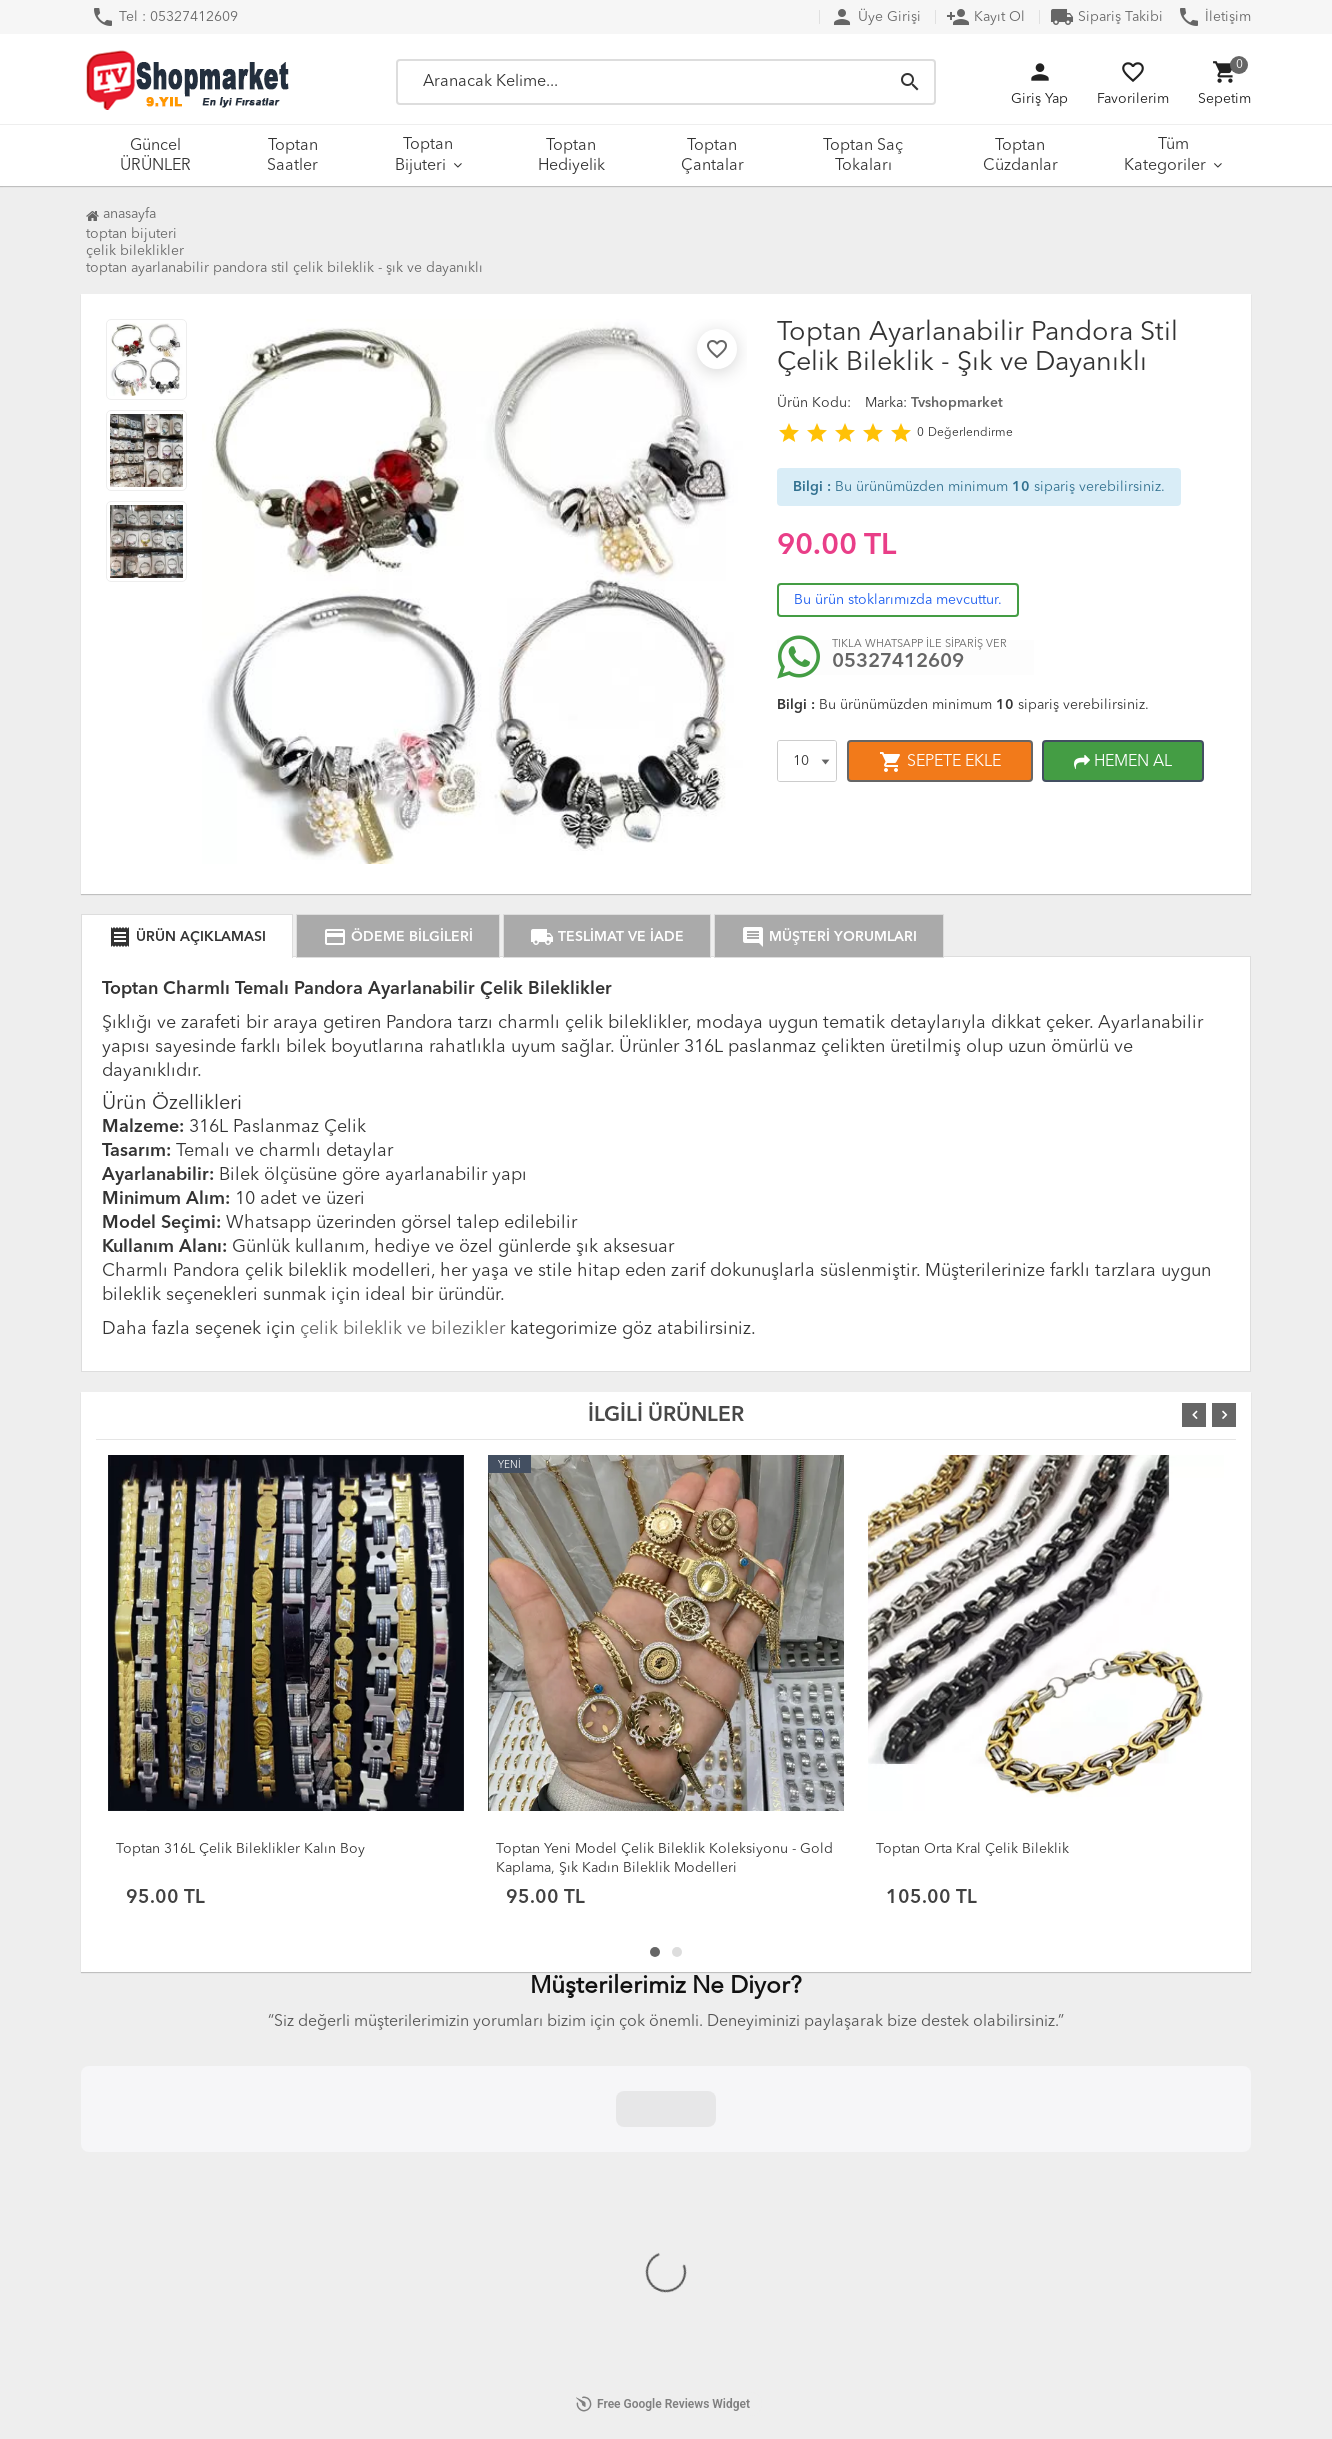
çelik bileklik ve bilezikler (402, 1329)
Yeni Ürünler (589, 2119)
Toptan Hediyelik (571, 156)
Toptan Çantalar (712, 156)
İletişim (1214, 17)
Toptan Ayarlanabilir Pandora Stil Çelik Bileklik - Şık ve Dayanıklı (284, 268)
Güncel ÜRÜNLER (155, 156)
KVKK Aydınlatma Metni (187, 2167)
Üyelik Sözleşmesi (168, 2235)
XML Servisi (367, 2239)
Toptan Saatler (292, 156)
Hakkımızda (366, 2095)
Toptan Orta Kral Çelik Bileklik (972, 1849)
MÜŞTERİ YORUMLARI (829, 937)
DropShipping (376, 2215)
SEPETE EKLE (940, 762)
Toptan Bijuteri (424, 155)
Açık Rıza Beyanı (163, 2143)
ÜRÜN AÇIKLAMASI (187, 937)
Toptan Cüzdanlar (1020, 156)
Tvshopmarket (957, 403)
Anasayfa (121, 214)
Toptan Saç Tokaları (863, 156)
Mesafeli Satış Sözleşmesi (191, 2095)
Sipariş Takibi (1106, 17)
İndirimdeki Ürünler (613, 2143)
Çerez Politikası (159, 2259)
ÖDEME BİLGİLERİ (398, 937)
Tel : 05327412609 (164, 17)
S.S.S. (348, 2167)
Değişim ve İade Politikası (193, 2119)
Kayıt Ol (985, 17)
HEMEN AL (1123, 762)
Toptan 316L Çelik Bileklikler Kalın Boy (240, 1849)
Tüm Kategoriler (1165, 155)
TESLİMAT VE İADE (607, 937)
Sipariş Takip (590, 2167)
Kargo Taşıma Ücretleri (402, 2191)
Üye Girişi (875, 17)
